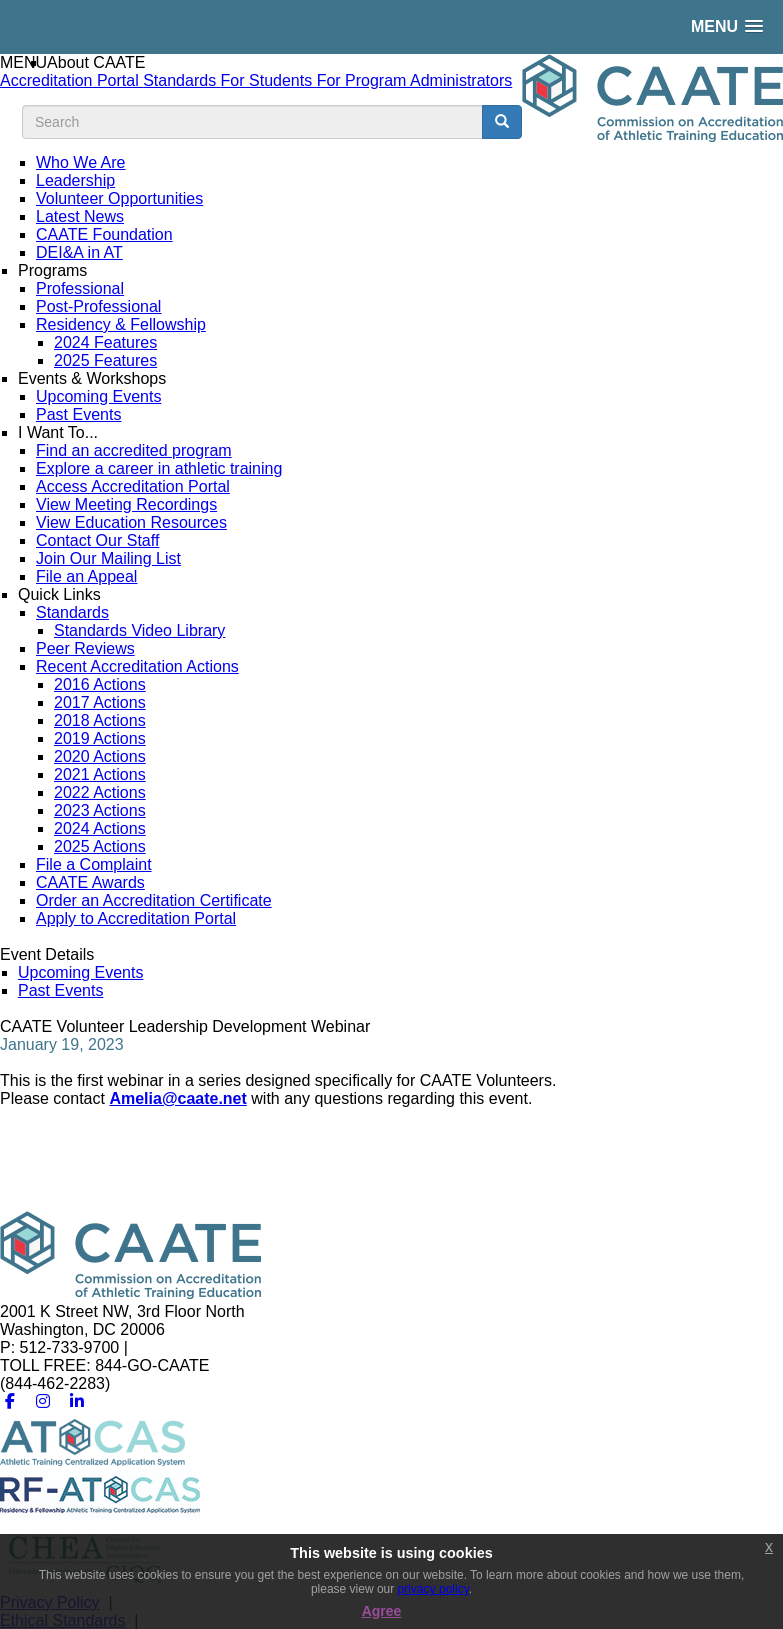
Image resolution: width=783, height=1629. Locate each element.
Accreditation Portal (71, 80)
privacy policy (433, 1589)
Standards (181, 80)
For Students (269, 80)
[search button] (502, 122)
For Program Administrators (415, 80)
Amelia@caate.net (177, 1098)
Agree (382, 1611)
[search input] (252, 122)
